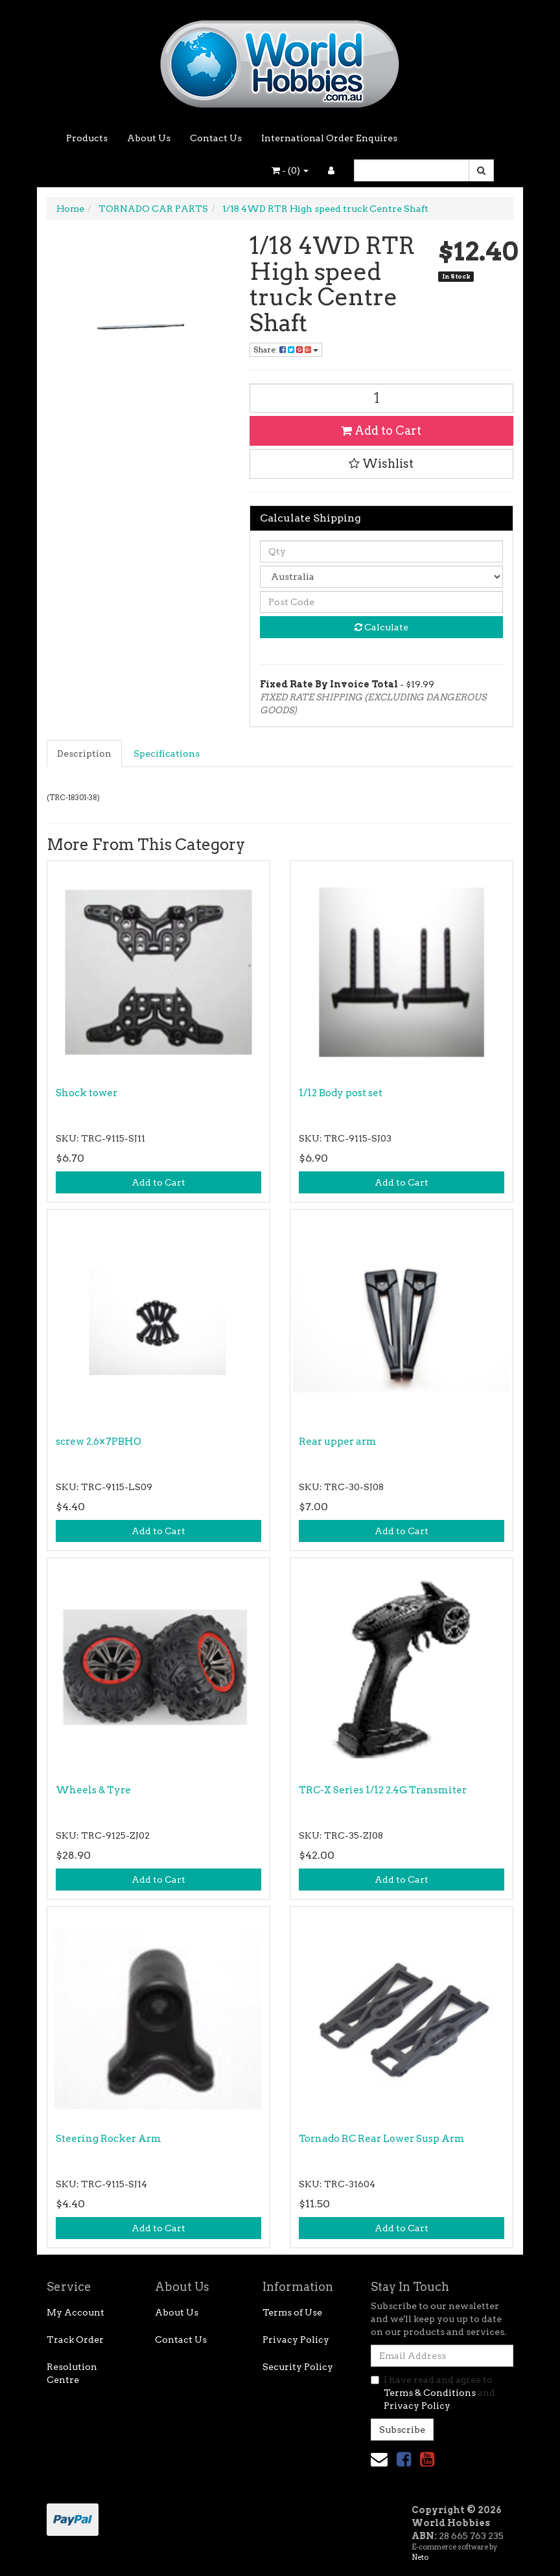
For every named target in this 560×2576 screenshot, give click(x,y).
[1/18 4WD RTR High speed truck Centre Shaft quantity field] (382, 398)
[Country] (382, 577)
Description (84, 753)
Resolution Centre (72, 2373)
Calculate (381, 627)
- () (290, 170)
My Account (75, 2312)
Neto (420, 2557)
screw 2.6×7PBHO (98, 1441)
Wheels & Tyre (93, 1790)
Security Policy (297, 2367)
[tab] (85, 753)
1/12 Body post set (340, 1093)
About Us (148, 138)
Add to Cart (381, 430)
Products (87, 138)
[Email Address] (442, 2356)
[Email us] (379, 2459)
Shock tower (86, 1093)
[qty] (382, 551)
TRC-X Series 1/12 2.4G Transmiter (383, 1790)
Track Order (75, 2339)
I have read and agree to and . (433, 2393)
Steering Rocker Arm (108, 2139)
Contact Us (216, 138)
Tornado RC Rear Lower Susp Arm (382, 2139)
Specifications (167, 753)
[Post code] (382, 602)
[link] (404, 2459)
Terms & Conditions (430, 2392)
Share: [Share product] (285, 349)
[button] (382, 464)
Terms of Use (292, 2312)
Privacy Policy (295, 2339)
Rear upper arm (338, 1441)
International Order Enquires (329, 138)
